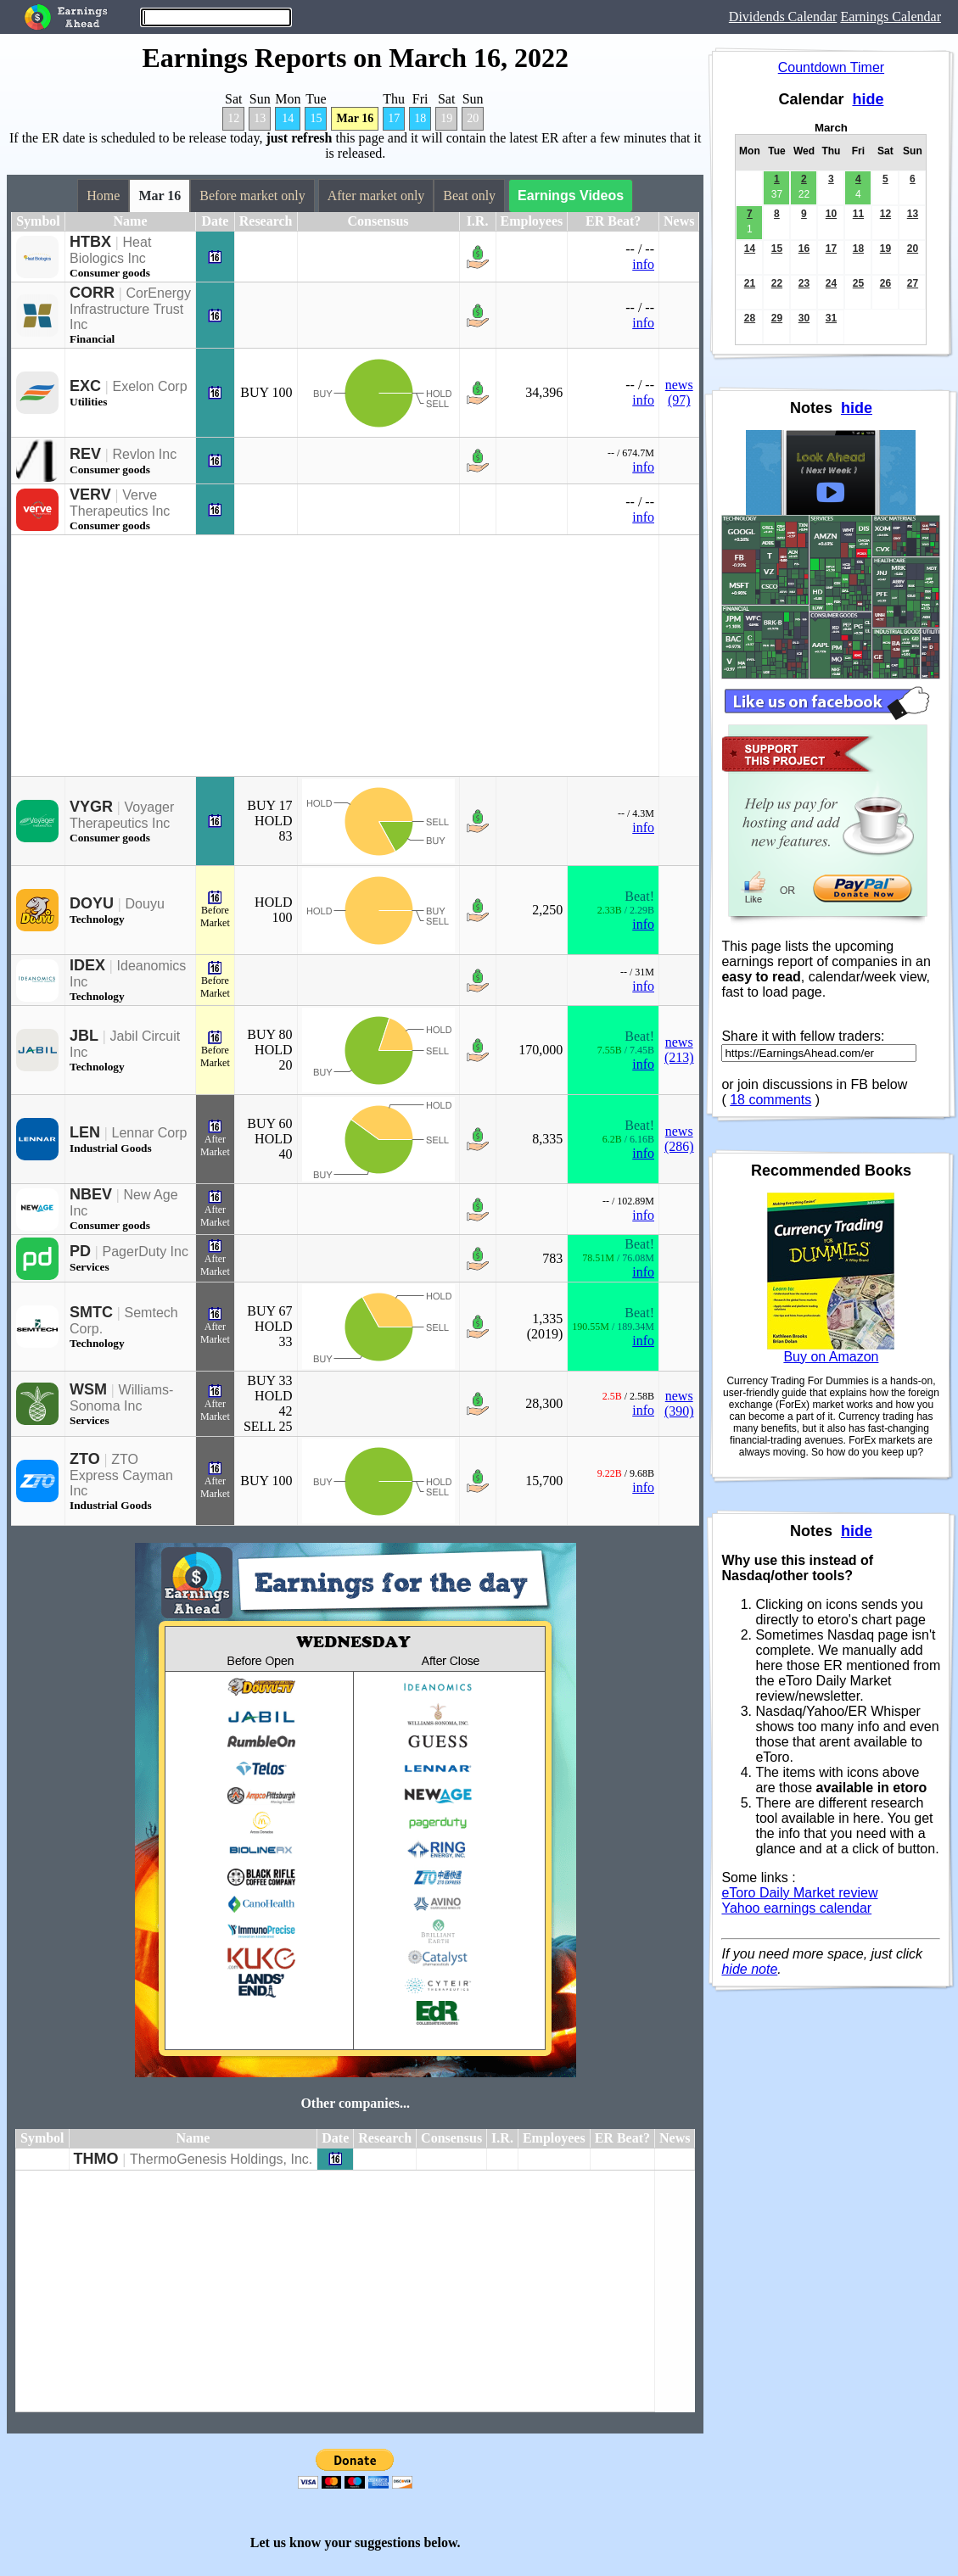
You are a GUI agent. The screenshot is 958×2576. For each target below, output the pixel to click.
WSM (88, 1389)
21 (749, 283)
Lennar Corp (150, 1133)
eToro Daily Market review (799, 1893)
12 (233, 118)
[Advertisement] (335, 655)
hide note (749, 1969)
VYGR (91, 806)
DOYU (92, 903)
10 (831, 214)
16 (804, 248)
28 (749, 318)
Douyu (145, 904)
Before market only (252, 195)
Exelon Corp (150, 386)
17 (394, 118)
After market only (376, 195)
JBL (84, 1035)
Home (103, 195)
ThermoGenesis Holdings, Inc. (221, 2159)
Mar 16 (354, 118)
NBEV (91, 1194)
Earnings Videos (571, 195)
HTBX (90, 241)
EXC (85, 385)
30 (804, 318)
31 (831, 318)
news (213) (679, 1049)
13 (260, 118)
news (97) (679, 392)
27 (912, 283)
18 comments (770, 1099)
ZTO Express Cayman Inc (121, 1475)
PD (80, 1251)
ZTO (85, 1458)
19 (446, 118)
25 (858, 283)
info (643, 264)
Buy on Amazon (830, 1356)
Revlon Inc (145, 454)
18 (420, 118)
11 (858, 214)
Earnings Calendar (890, 16)
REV (85, 453)
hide (867, 99)
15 (316, 118)
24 (831, 283)
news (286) (679, 1139)
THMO (96, 2158)
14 (288, 118)
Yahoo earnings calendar (796, 1908)
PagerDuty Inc (145, 1251)
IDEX (87, 965)
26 (885, 283)
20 (473, 118)
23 (804, 283)
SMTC (91, 1312)
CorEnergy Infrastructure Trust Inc (130, 309)
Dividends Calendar (783, 16)
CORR (92, 292)
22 (776, 283)
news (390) (679, 1403)
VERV (90, 494)
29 (776, 318)
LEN (85, 1132)
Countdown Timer (831, 67)
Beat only (469, 195)
